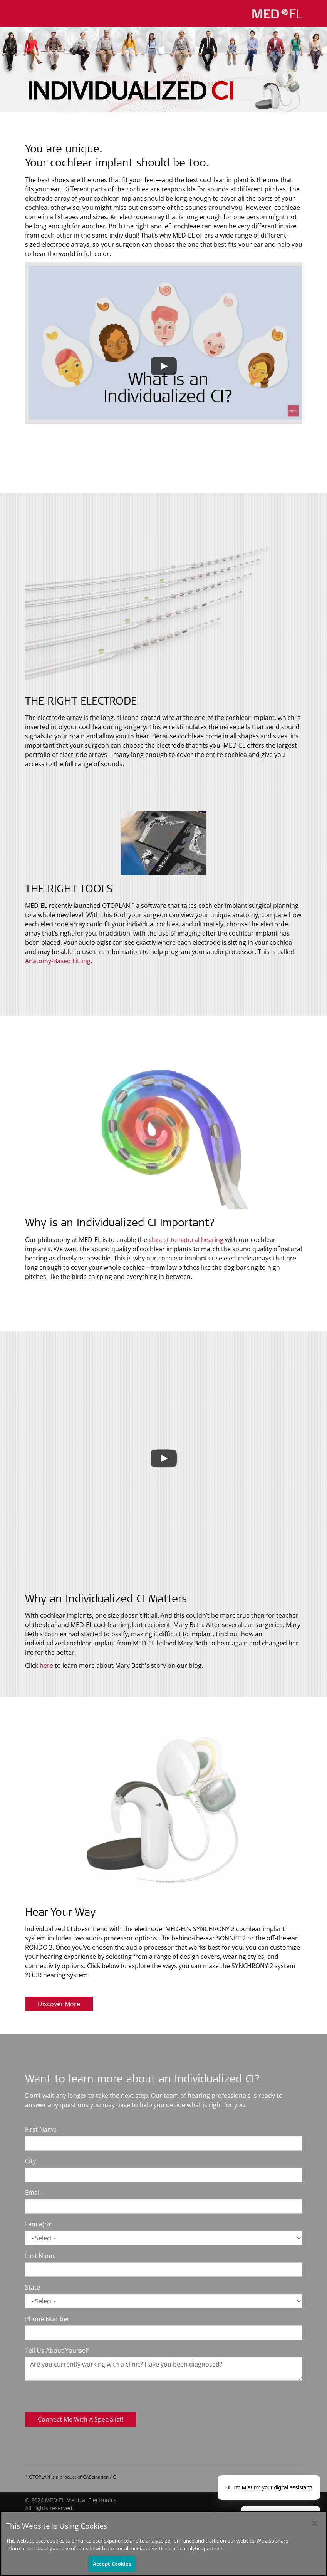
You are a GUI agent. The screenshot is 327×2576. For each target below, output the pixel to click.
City (30, 2161)
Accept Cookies (112, 2563)
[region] (163, 2543)
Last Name (40, 2255)
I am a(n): (38, 2224)
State (32, 2287)
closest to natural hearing (186, 1239)
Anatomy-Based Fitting (58, 961)
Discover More (59, 2004)
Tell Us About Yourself (57, 2350)
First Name (41, 2129)
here (47, 1665)
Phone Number (47, 2319)
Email (33, 2192)
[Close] (314, 2523)
